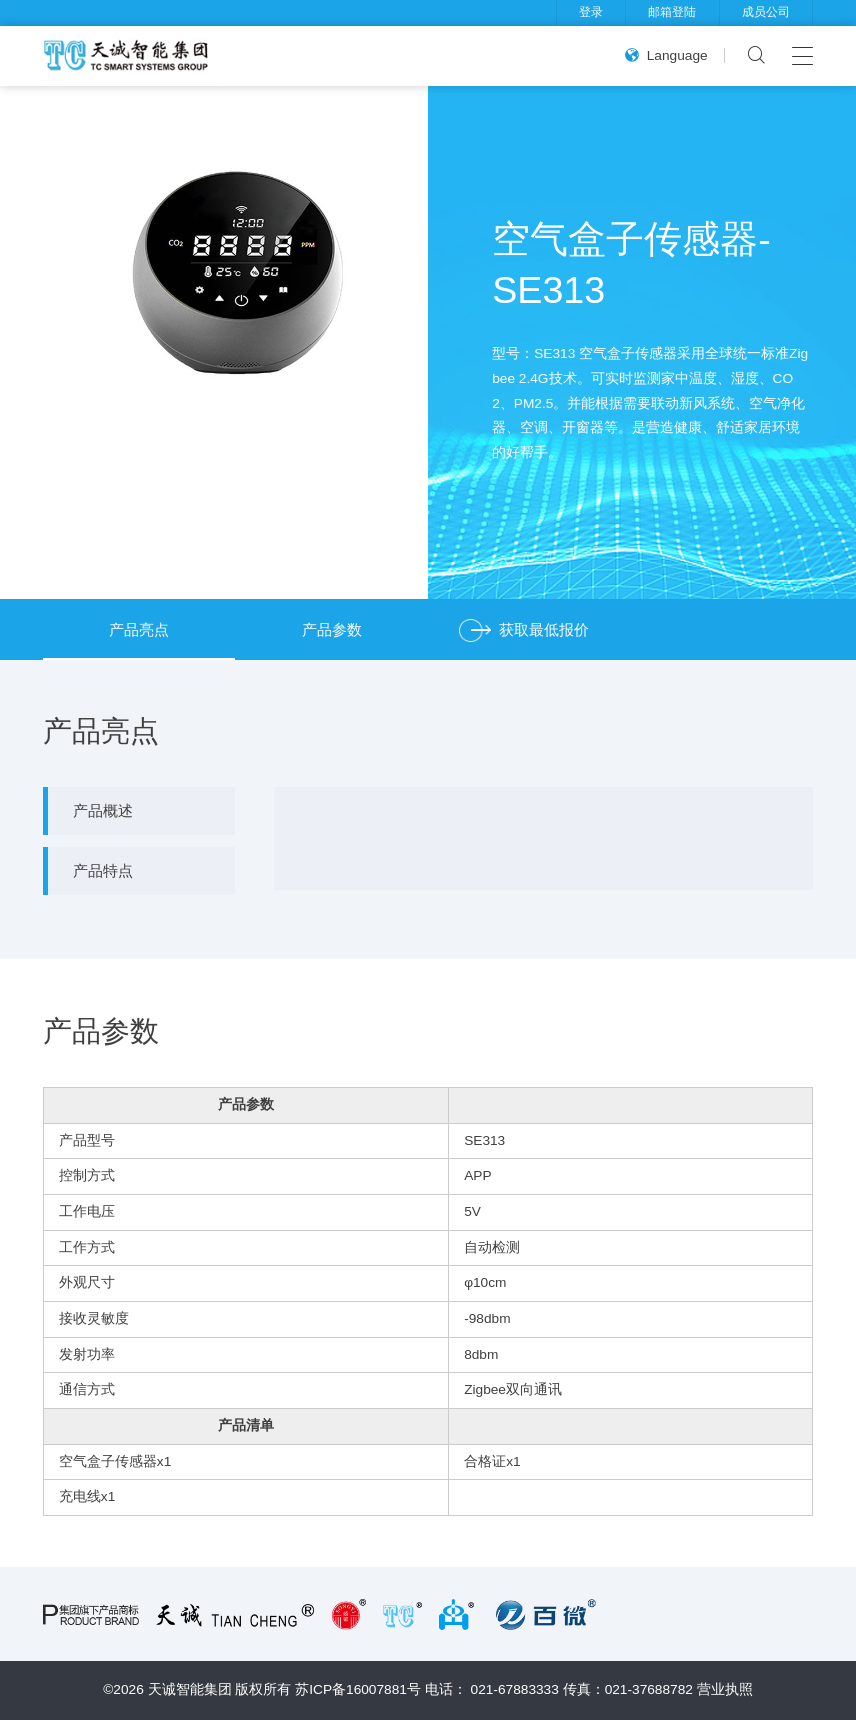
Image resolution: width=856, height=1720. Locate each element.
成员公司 (766, 12)
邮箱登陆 (672, 12)
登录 (591, 12)
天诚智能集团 (190, 1689)
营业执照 (725, 1689)
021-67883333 (515, 1689)
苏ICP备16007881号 (358, 1689)
